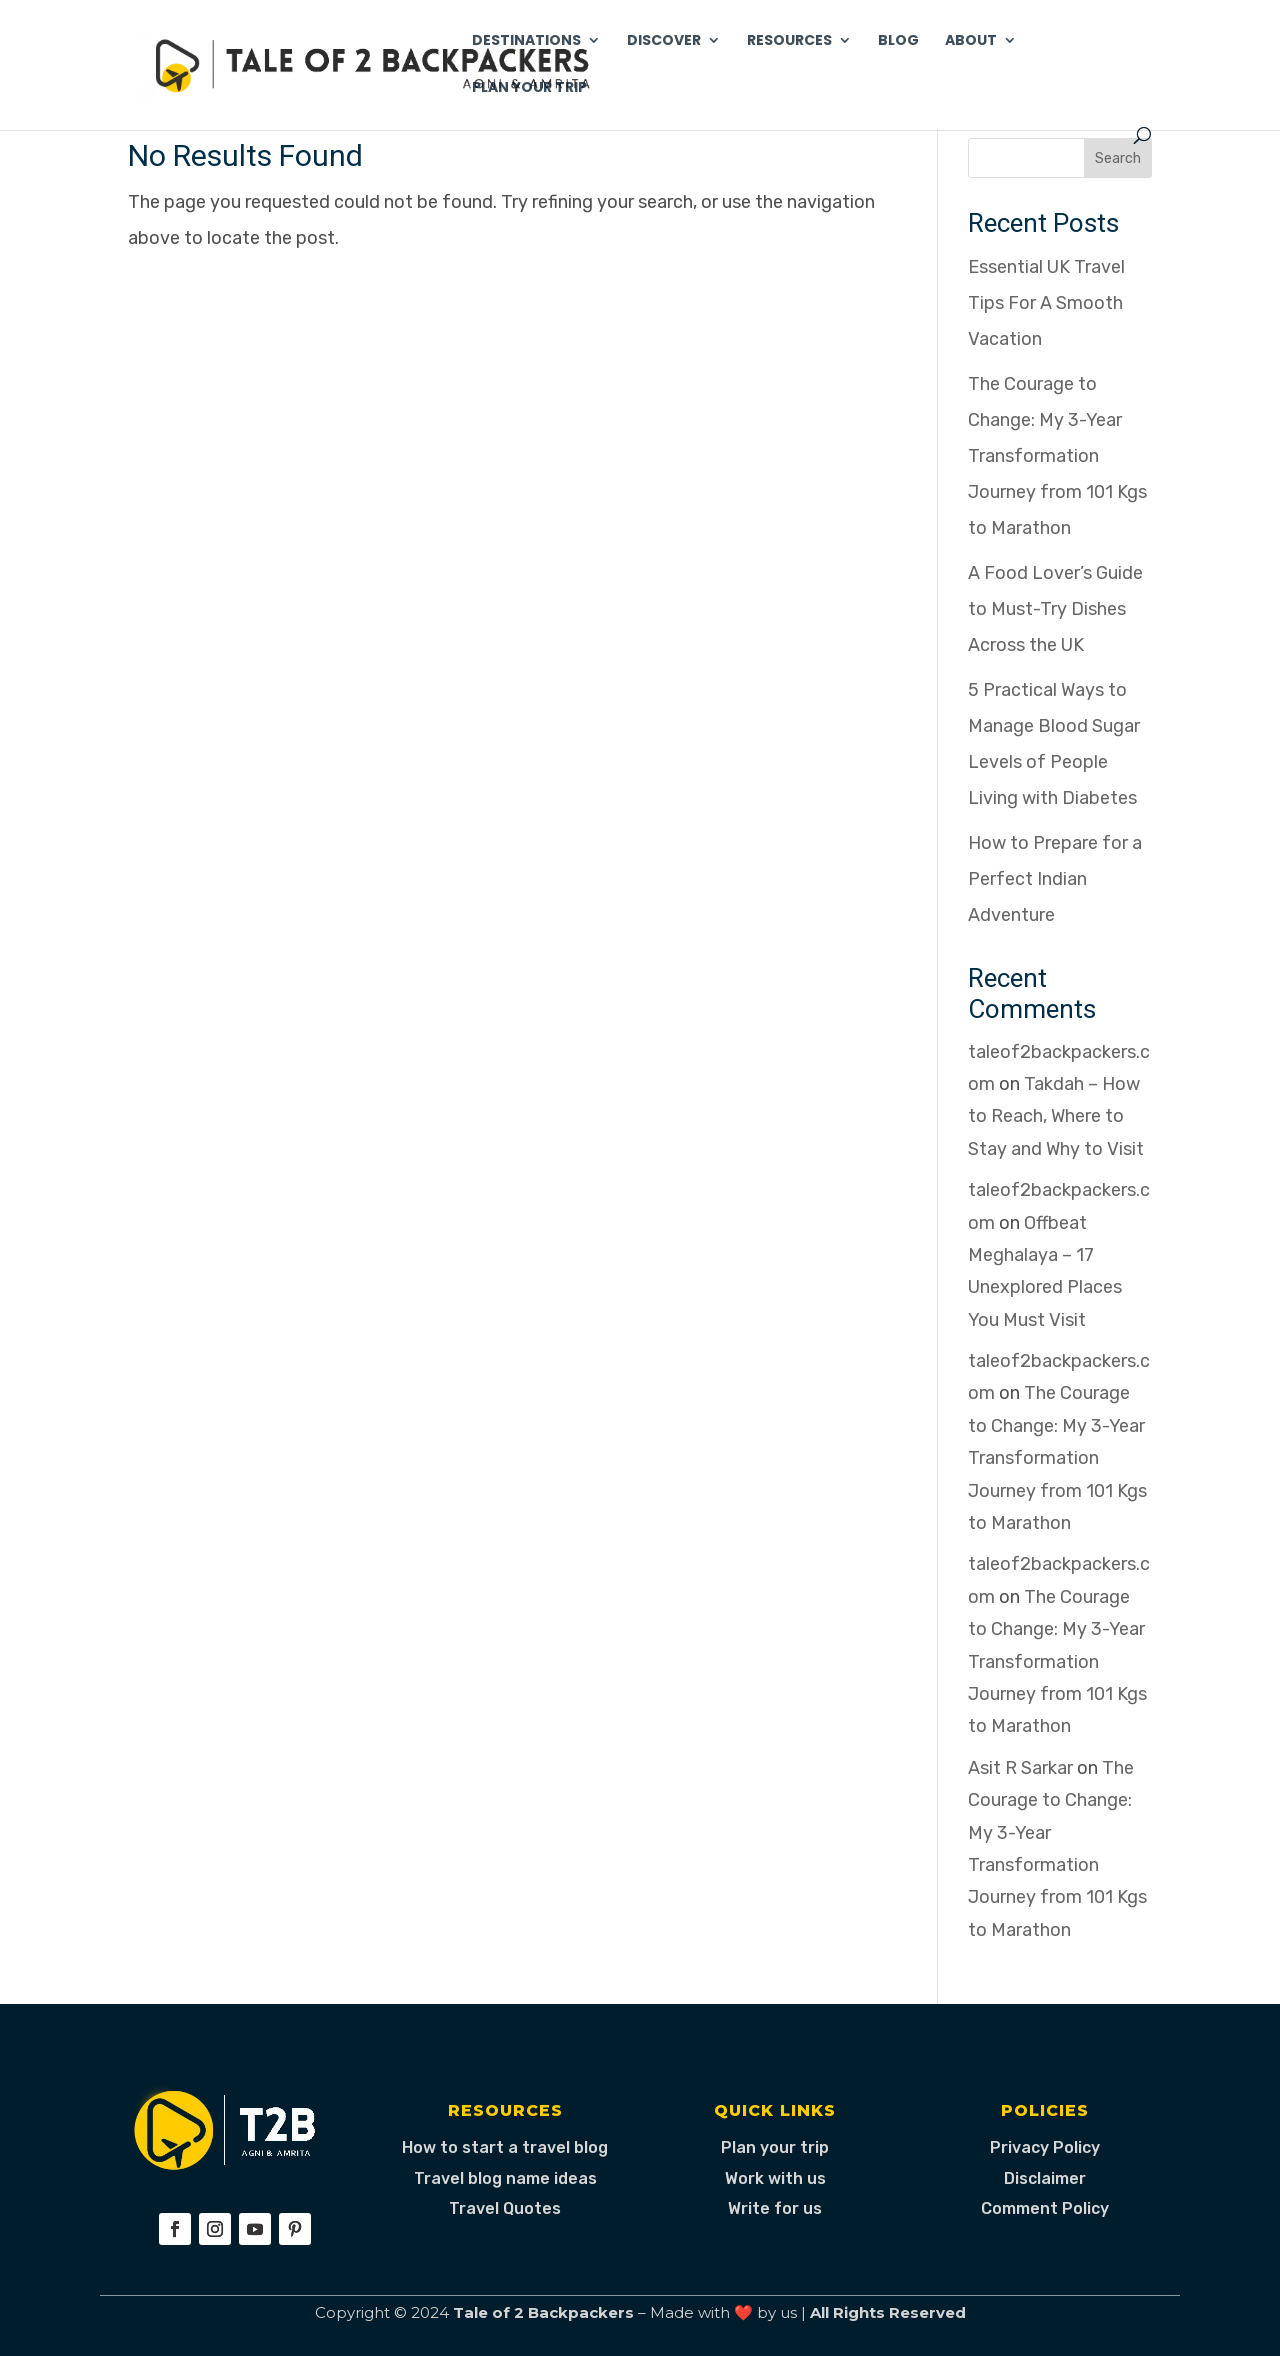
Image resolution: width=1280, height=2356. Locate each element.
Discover (664, 41)
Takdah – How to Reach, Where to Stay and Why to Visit (1056, 1116)
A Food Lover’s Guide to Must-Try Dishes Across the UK (1055, 609)
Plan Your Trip (529, 88)
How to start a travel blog (505, 2147)
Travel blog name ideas (505, 2178)
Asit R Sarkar (1020, 1768)
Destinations (526, 41)
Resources (789, 41)
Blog (898, 41)
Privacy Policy (1045, 2147)
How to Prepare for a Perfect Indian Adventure (1055, 879)
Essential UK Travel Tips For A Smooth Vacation (1046, 303)
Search (1118, 158)
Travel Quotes (505, 2208)
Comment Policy (1045, 2208)
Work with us (775, 2178)
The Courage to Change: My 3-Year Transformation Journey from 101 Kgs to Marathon (1057, 456)
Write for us (775, 2208)
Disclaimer (1045, 2178)
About (971, 41)
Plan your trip (775, 2147)
